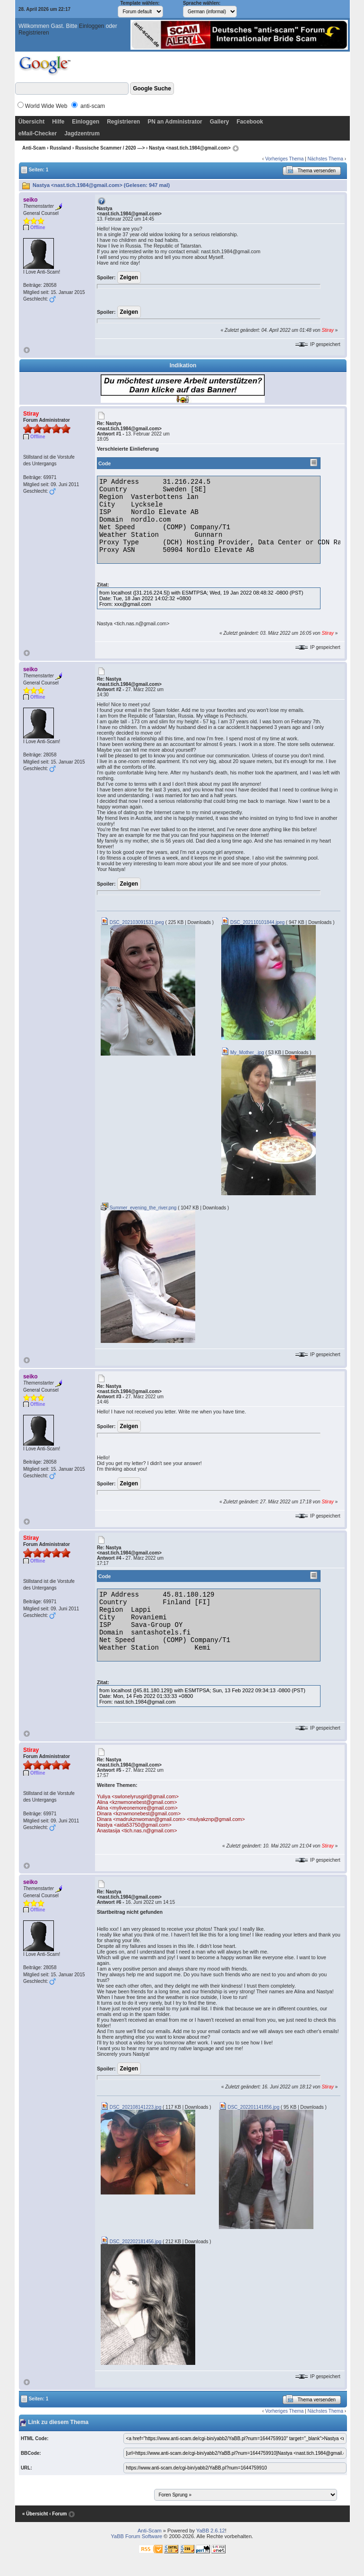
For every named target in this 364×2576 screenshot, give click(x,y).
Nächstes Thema (325, 158)
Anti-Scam (33, 148)
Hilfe (58, 121)
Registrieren (33, 32)
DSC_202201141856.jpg (249, 2107)
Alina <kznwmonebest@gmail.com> (137, 1802)
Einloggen (91, 26)
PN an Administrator (174, 121)
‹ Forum (58, 2513)
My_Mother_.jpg (242, 1052)
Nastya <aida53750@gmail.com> (134, 1825)
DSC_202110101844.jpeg (253, 922)
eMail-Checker (37, 133)
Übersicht (31, 121)
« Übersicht (35, 2513)
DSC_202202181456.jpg (131, 2241)
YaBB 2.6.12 (210, 2530)
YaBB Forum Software (137, 2536)
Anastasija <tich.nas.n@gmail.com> (137, 1830)
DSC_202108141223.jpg (131, 2107)
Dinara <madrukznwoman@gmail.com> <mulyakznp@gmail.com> (171, 1819)
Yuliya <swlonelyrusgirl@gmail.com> (138, 1796)
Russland (60, 148)
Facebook (249, 121)
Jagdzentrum (82, 133)
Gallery (219, 121)
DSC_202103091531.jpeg (132, 922)
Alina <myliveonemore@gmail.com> (137, 1808)
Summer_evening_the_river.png (139, 1207)
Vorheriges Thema (284, 158)
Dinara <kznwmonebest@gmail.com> (139, 1813)
